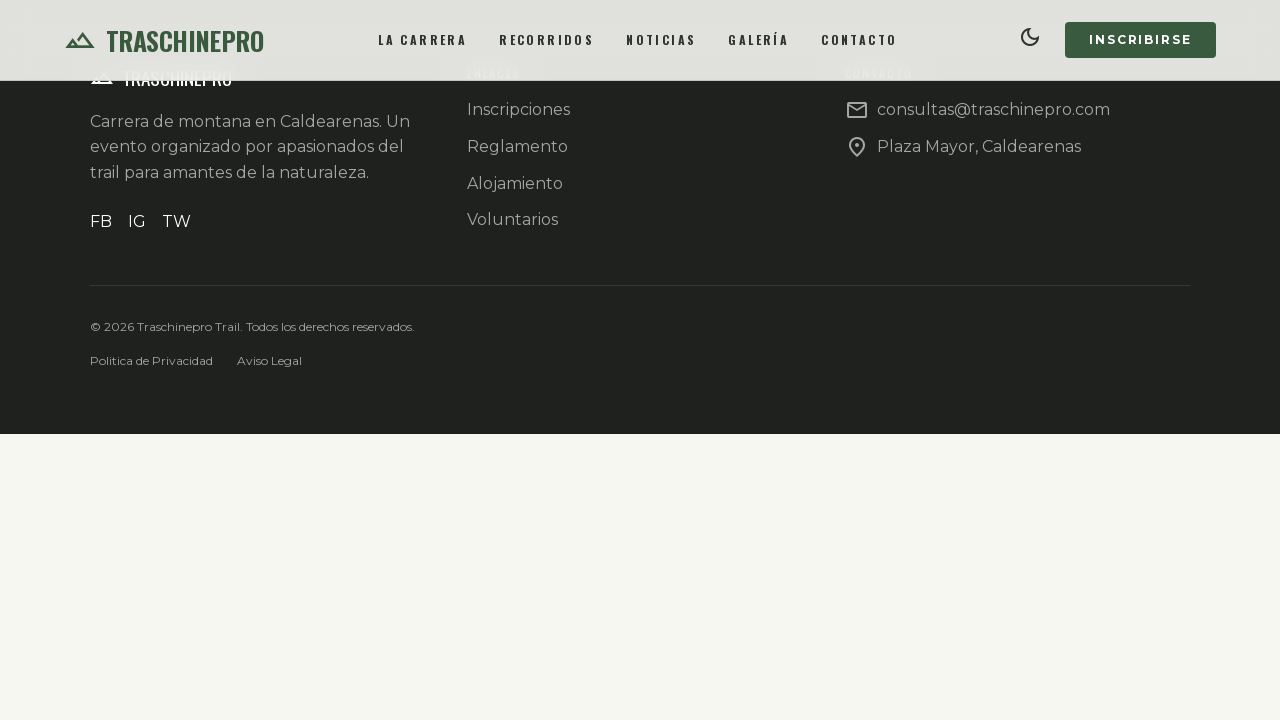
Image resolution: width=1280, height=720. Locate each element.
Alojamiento (515, 183)
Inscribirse (1140, 39)
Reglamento (517, 146)
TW (176, 221)
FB (101, 221)
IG (137, 221)
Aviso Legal (269, 360)
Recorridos (546, 39)
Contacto (859, 39)
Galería (758, 39)
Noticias (661, 39)
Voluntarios (512, 219)
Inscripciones (518, 109)
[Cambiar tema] (1030, 40)
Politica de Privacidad (151, 360)
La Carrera (422, 39)
